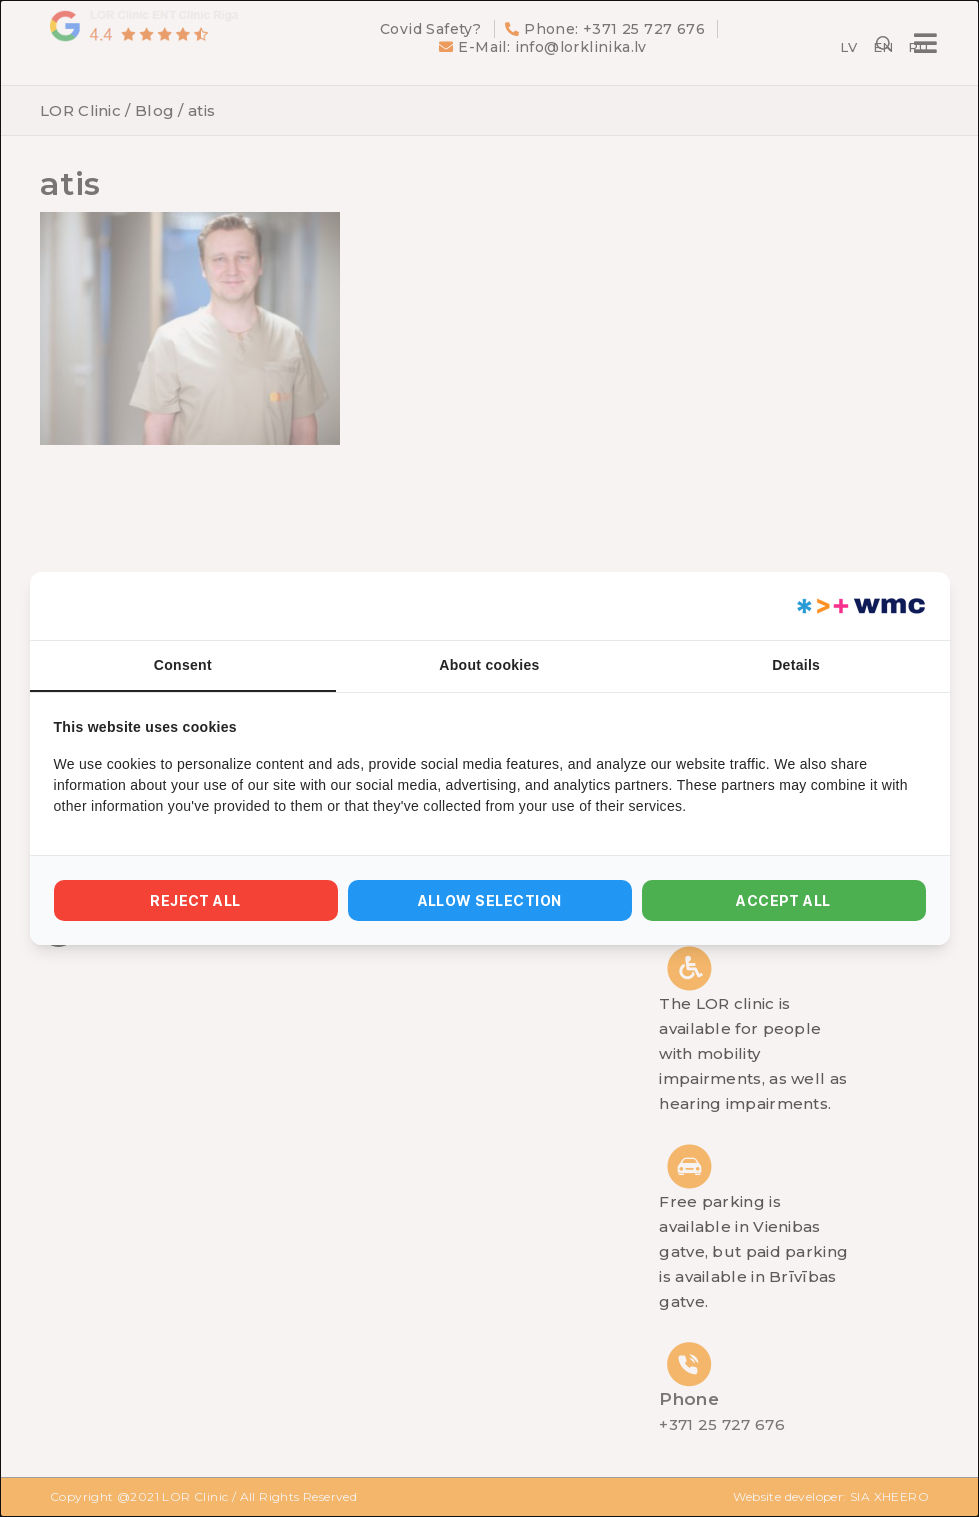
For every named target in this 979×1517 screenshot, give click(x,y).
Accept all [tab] (783, 900)
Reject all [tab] (195, 900)
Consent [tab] (183, 665)
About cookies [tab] (489, 665)
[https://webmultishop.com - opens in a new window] (859, 606)
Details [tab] (796, 665)
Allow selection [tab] (490, 900)
